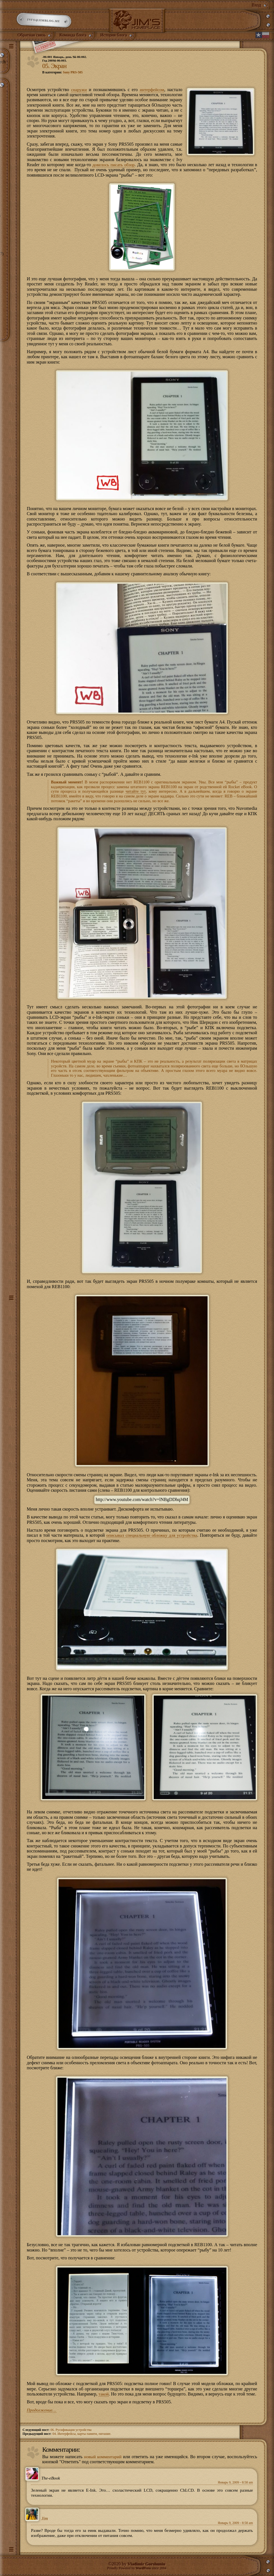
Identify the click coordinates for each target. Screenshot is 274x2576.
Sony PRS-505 (73, 72)
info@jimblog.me (44, 20)
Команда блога (75, 35)
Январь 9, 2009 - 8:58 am (235, 2480)
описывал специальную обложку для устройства (151, 1534)
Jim (44, 2516)
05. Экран (55, 65)
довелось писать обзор (114, 164)
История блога (117, 35)
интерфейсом (151, 89)
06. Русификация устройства (71, 2428)
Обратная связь (32, 35)
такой (104, 2391)
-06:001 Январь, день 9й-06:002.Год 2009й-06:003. (64, 58)
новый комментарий (103, 2454)
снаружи (79, 89)
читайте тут (135, 790)
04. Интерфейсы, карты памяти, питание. (81, 2431)
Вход (256, 5)
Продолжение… (42, 2407)
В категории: (62, 72)
